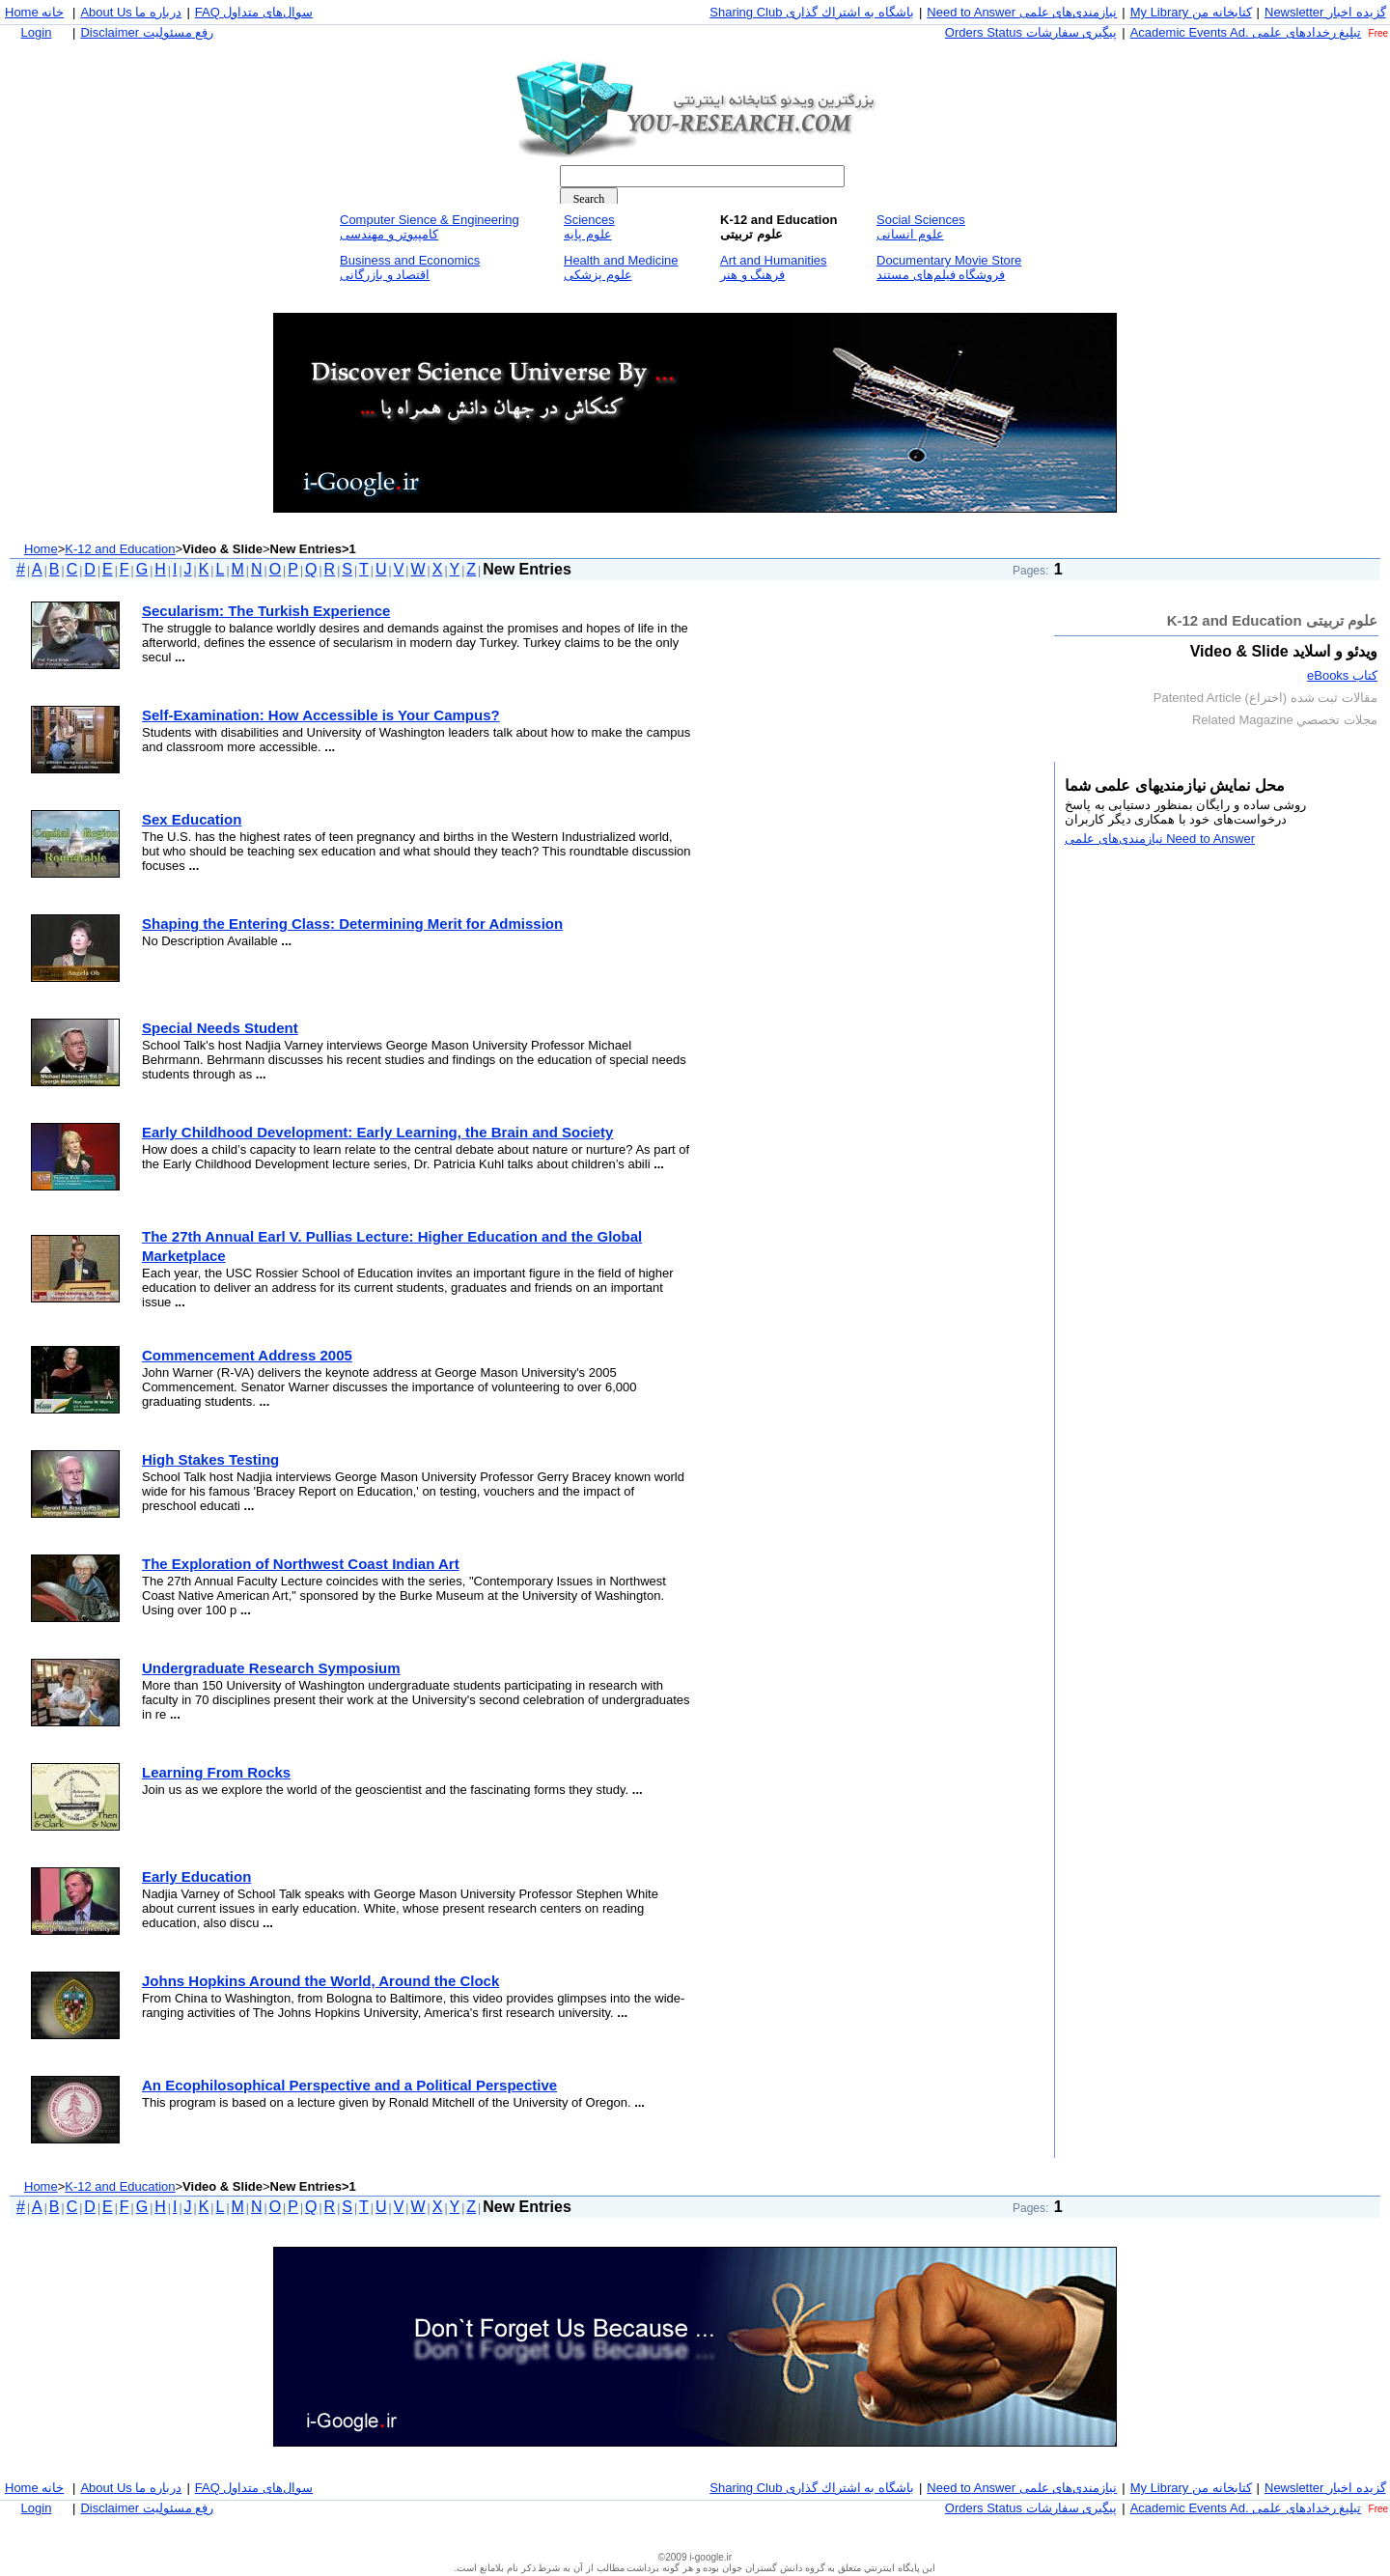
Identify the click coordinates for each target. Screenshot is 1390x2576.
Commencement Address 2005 (247, 1355)
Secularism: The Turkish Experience (266, 610)
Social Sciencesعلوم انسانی (920, 226)
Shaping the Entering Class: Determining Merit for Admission (352, 923)
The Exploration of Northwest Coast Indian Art (300, 1563)
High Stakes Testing (210, 1459)
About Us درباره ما (130, 12)
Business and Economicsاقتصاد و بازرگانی (410, 267)
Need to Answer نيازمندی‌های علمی (1022, 12)
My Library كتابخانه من (1191, 12)
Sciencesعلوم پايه (589, 226)
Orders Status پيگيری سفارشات (1031, 32)
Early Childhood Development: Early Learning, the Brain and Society (377, 1132)
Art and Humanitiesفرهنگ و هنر (773, 267)
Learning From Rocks (216, 1772)
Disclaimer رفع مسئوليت (146, 32)
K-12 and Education (120, 549)
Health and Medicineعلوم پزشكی (621, 267)
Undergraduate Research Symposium (271, 1668)
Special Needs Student (220, 1028)
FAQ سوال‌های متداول (254, 12)
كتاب (1342, 675)
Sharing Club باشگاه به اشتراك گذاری (811, 12)
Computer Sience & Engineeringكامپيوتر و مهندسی (429, 226)
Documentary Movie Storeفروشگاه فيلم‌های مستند (948, 267)
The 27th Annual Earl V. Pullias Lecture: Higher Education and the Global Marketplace (392, 1246)
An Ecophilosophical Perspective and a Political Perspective (349, 2085)
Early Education (196, 1876)
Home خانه (34, 12)
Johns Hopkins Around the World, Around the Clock (320, 1981)
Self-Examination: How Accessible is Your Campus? (321, 715)
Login (36, 32)
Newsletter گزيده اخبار (1325, 12)
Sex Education (191, 819)
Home (41, 549)
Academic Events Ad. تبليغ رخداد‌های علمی (1246, 32)
